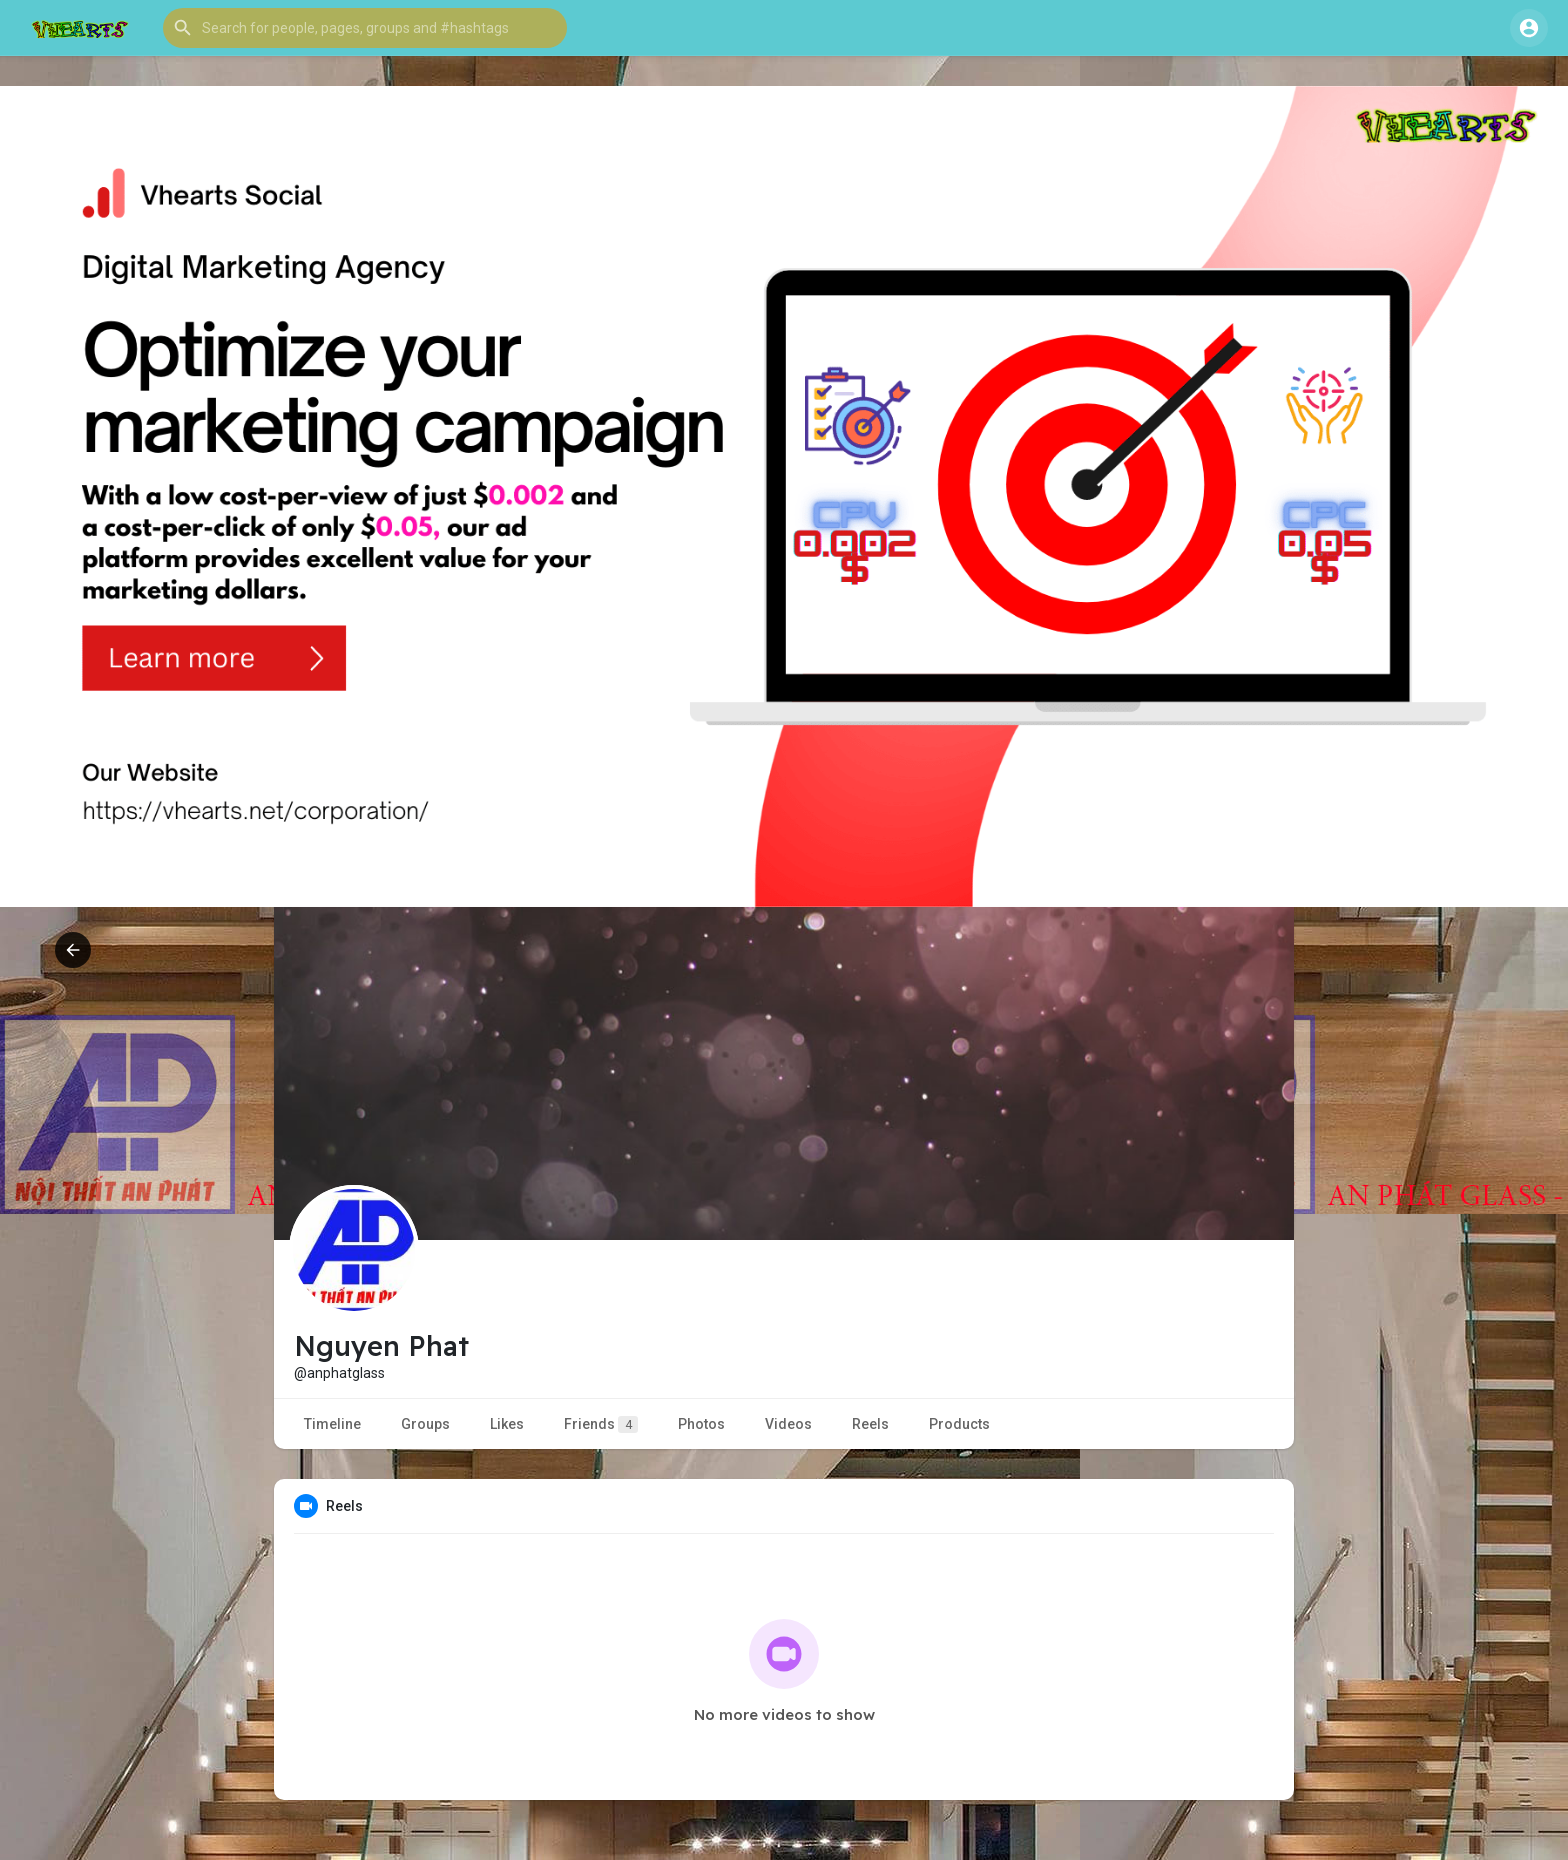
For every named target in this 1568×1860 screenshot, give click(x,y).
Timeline (332, 1424)
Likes (507, 1424)
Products (959, 1424)
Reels (870, 1424)
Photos (701, 1424)
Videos (788, 1424)
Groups (425, 1424)
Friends (601, 1424)
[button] (365, 28)
